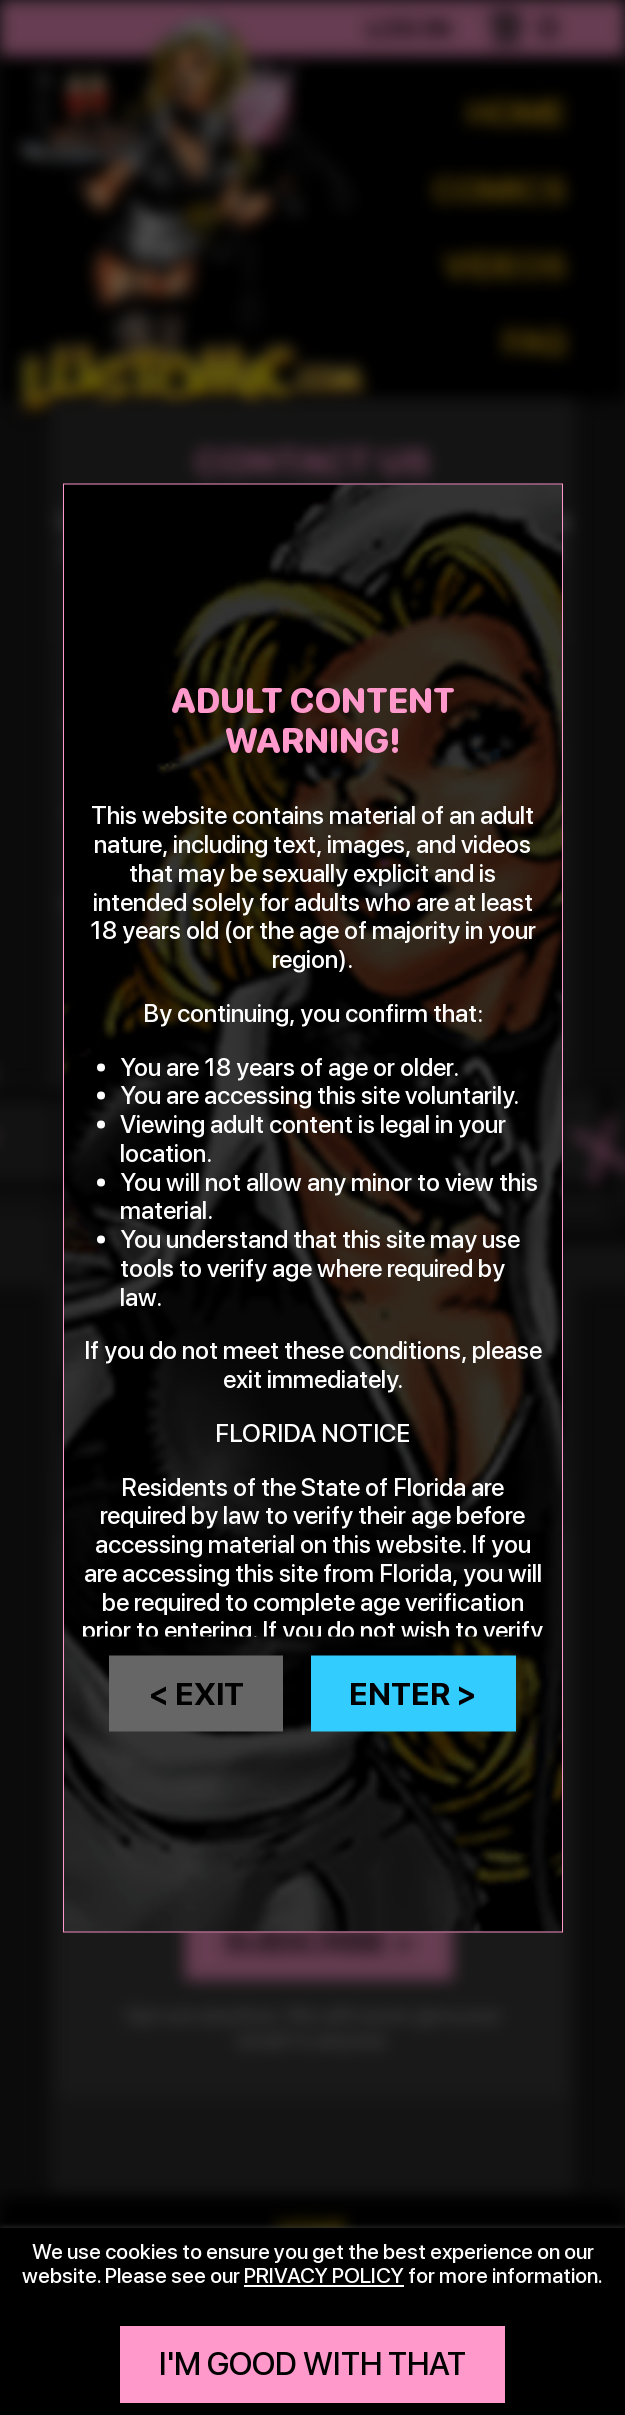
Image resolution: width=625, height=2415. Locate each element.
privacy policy (324, 2275)
